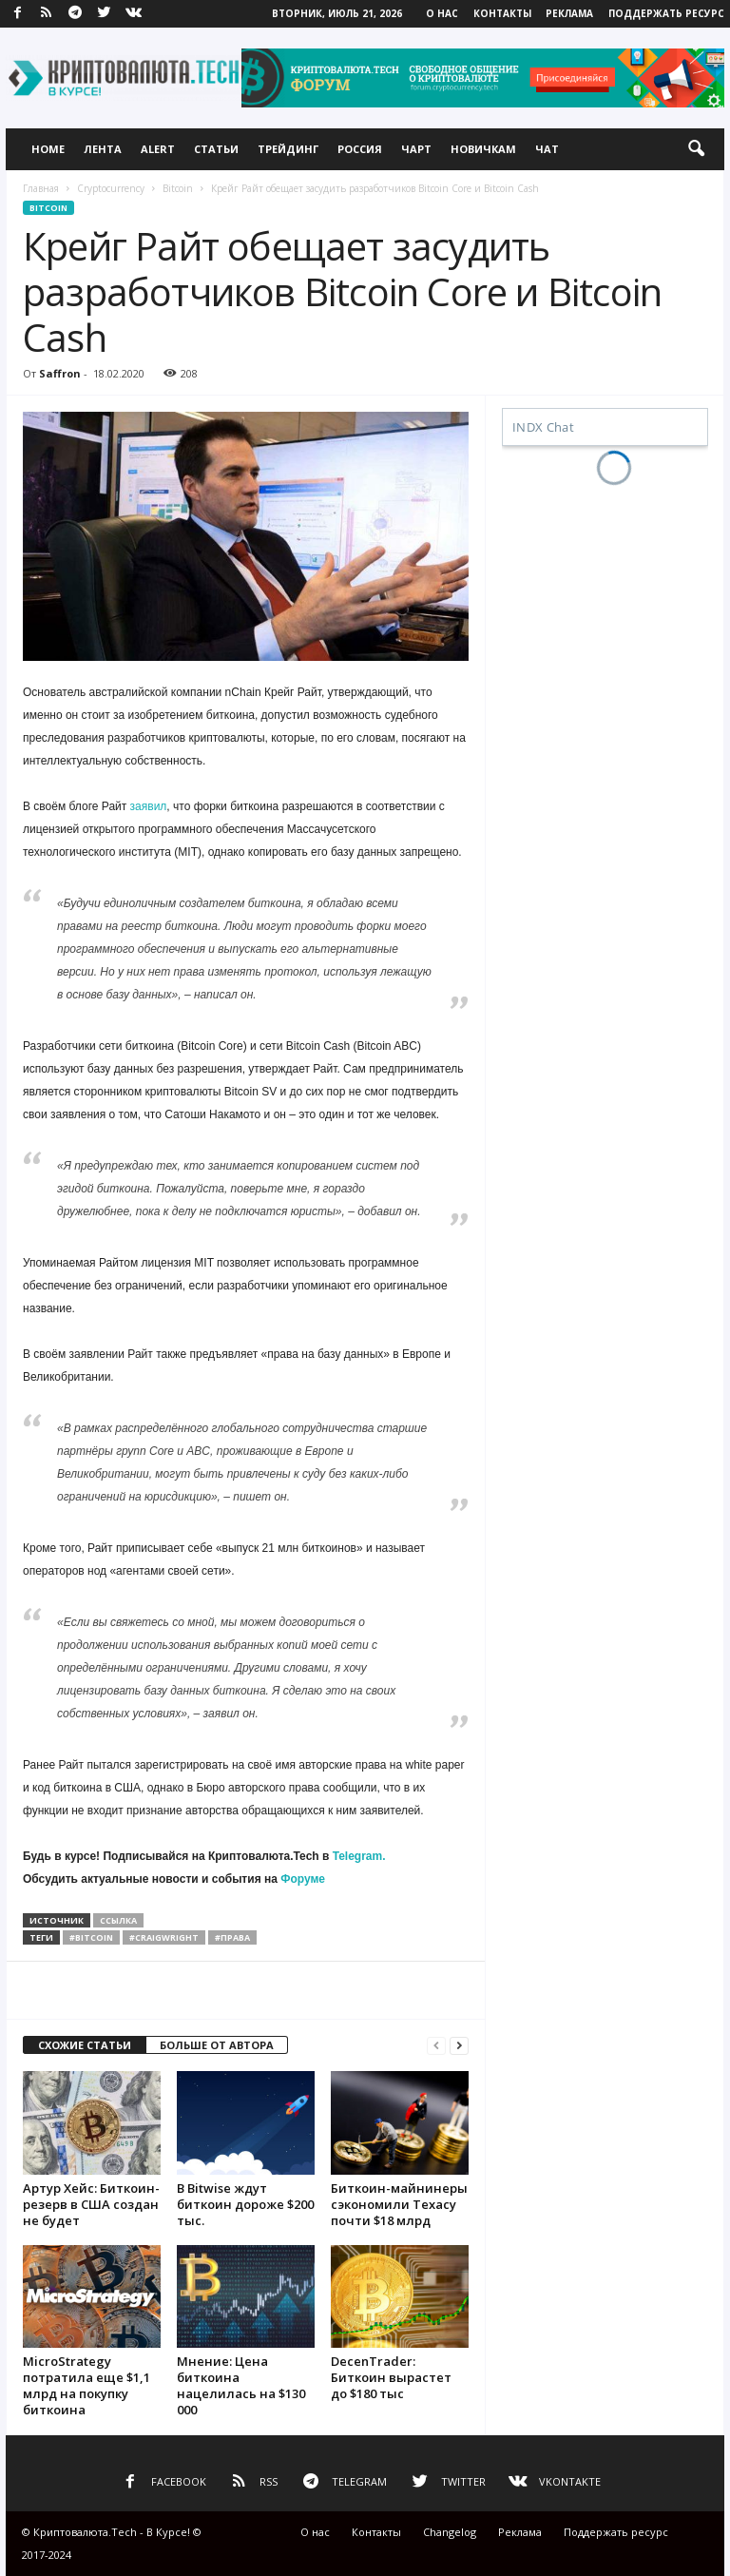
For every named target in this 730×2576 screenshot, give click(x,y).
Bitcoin (178, 188)
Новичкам (483, 149)
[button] (696, 149)
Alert (158, 149)
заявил (148, 806)
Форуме (302, 1879)
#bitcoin (91, 1937)
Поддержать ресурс (666, 13)
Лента (103, 149)
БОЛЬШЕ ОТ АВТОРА (217, 2045)
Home (48, 149)
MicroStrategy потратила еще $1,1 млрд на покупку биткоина (86, 2385)
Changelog (449, 2532)
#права (232, 1937)
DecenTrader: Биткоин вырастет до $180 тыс (391, 2377)
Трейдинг (288, 149)
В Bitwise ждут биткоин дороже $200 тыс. (245, 2204)
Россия (359, 149)
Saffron (60, 373)
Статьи (216, 149)
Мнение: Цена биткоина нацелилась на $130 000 (241, 2385)
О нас (442, 13)
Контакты (502, 13)
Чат (547, 149)
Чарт (416, 149)
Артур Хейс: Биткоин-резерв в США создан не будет (91, 2204)
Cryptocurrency (110, 188)
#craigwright (164, 1937)
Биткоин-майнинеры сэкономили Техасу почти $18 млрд (399, 2204)
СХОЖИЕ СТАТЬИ (84, 2045)
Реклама (569, 13)
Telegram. (359, 1856)
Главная (41, 188)
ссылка (118, 1920)
